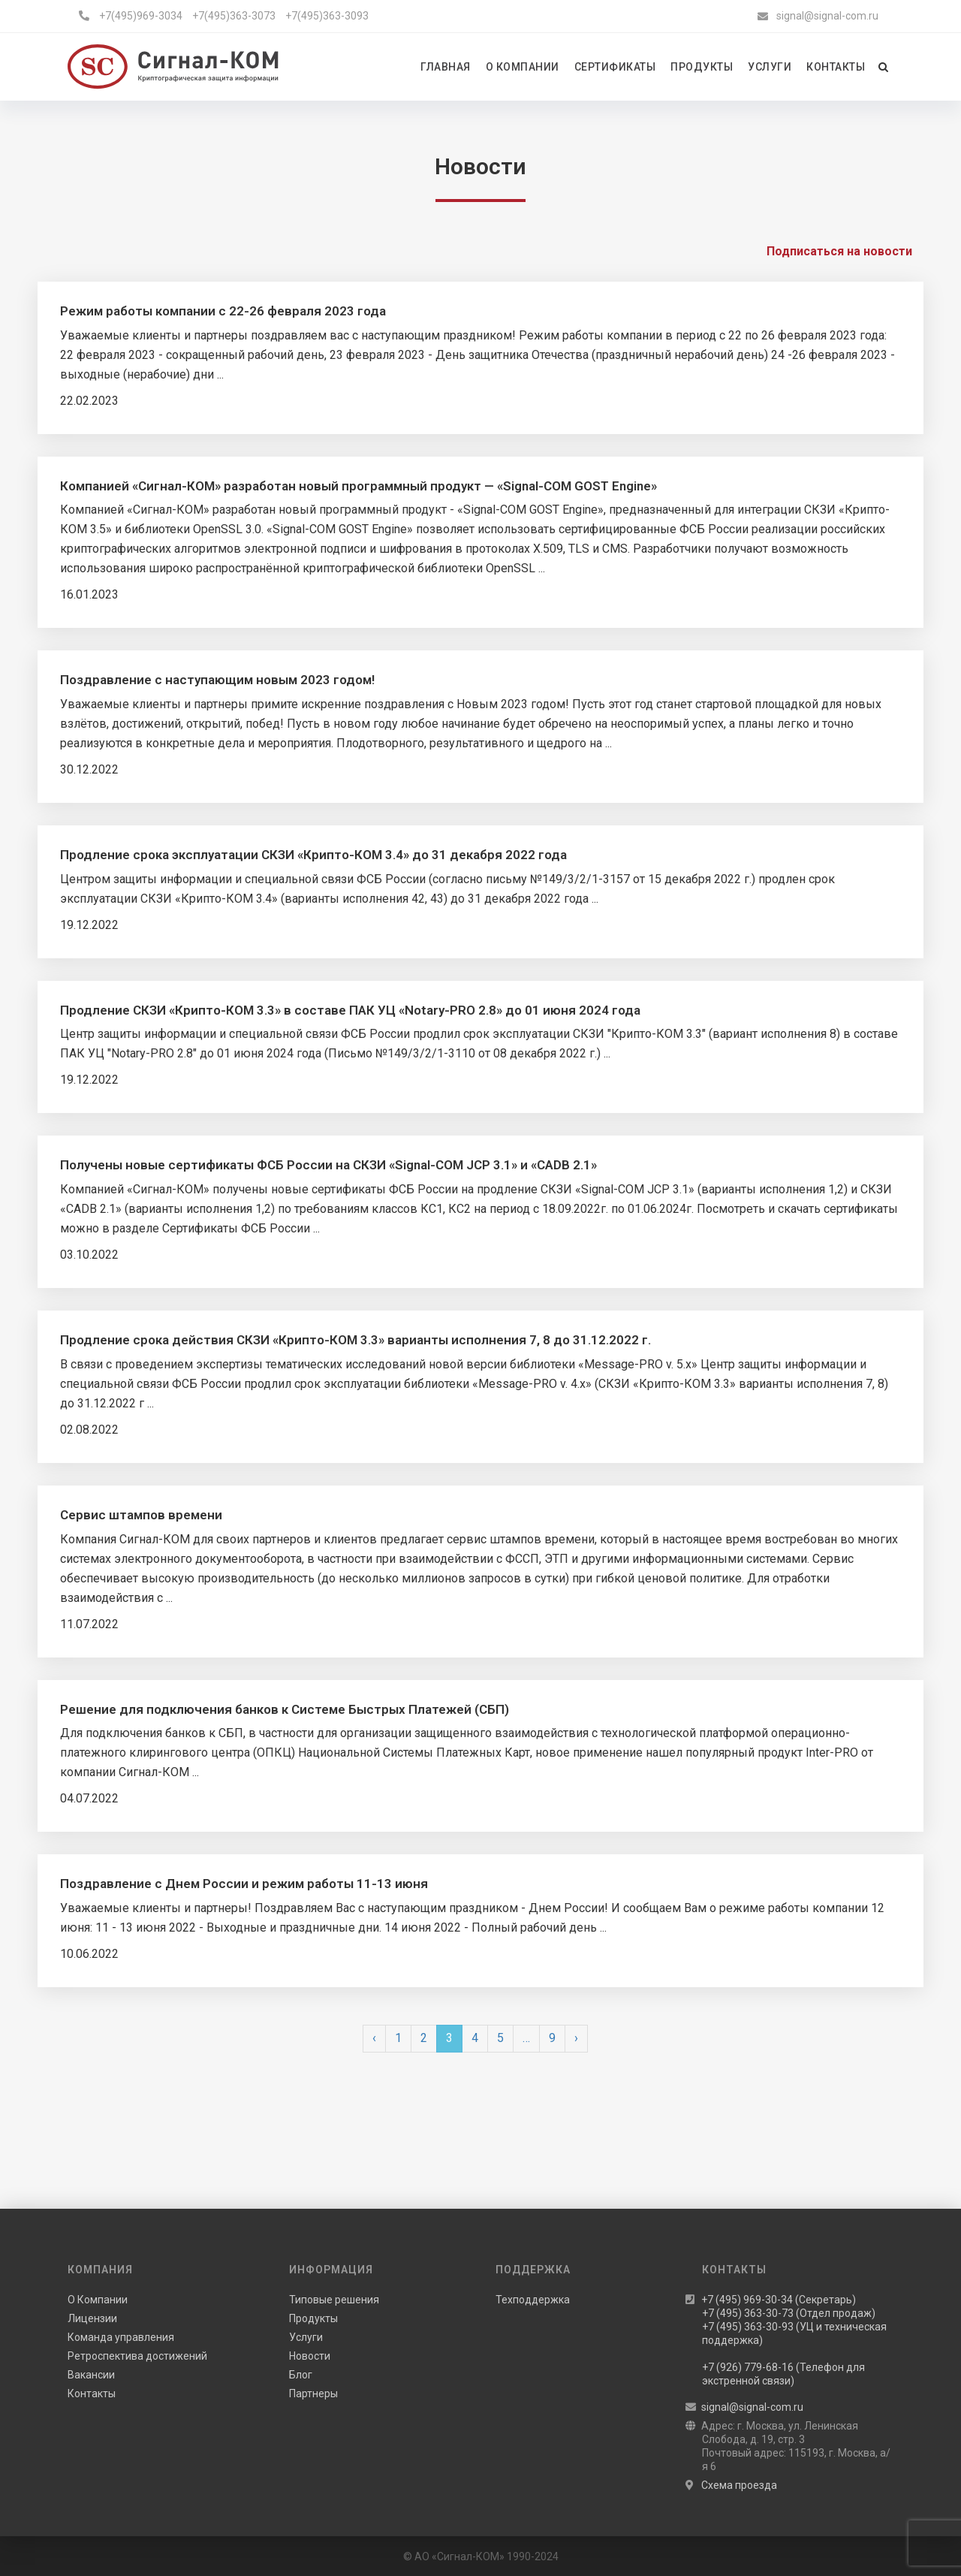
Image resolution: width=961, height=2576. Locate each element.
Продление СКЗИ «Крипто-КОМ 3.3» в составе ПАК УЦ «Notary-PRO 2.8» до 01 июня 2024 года (350, 1010)
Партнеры (313, 2393)
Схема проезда (739, 2485)
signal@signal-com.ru (827, 16)
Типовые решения (334, 2300)
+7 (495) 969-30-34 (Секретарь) (778, 2300)
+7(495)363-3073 (234, 16)
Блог (300, 2375)
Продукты (313, 2318)
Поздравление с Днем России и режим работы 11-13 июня (244, 1883)
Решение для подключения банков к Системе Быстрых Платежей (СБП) (284, 1709)
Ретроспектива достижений (137, 2356)
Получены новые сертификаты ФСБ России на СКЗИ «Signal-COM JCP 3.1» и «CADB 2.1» (328, 1164)
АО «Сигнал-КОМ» (459, 2556)
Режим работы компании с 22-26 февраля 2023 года (223, 310)
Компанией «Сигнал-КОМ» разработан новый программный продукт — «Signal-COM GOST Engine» (358, 485)
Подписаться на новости (839, 251)
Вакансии (91, 2375)
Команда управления (121, 2337)
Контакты (92, 2393)
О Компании (98, 2300)
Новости (309, 2356)
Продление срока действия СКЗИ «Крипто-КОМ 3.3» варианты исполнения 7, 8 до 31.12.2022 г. (355, 1339)
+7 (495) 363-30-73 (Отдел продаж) (788, 2313)
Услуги (306, 2337)
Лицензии (92, 2318)
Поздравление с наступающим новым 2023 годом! (217, 679)
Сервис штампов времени (141, 1514)
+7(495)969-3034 (140, 16)
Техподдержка (533, 2300)
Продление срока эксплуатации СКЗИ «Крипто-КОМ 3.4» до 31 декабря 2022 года (313, 854)
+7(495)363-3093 (327, 16)
